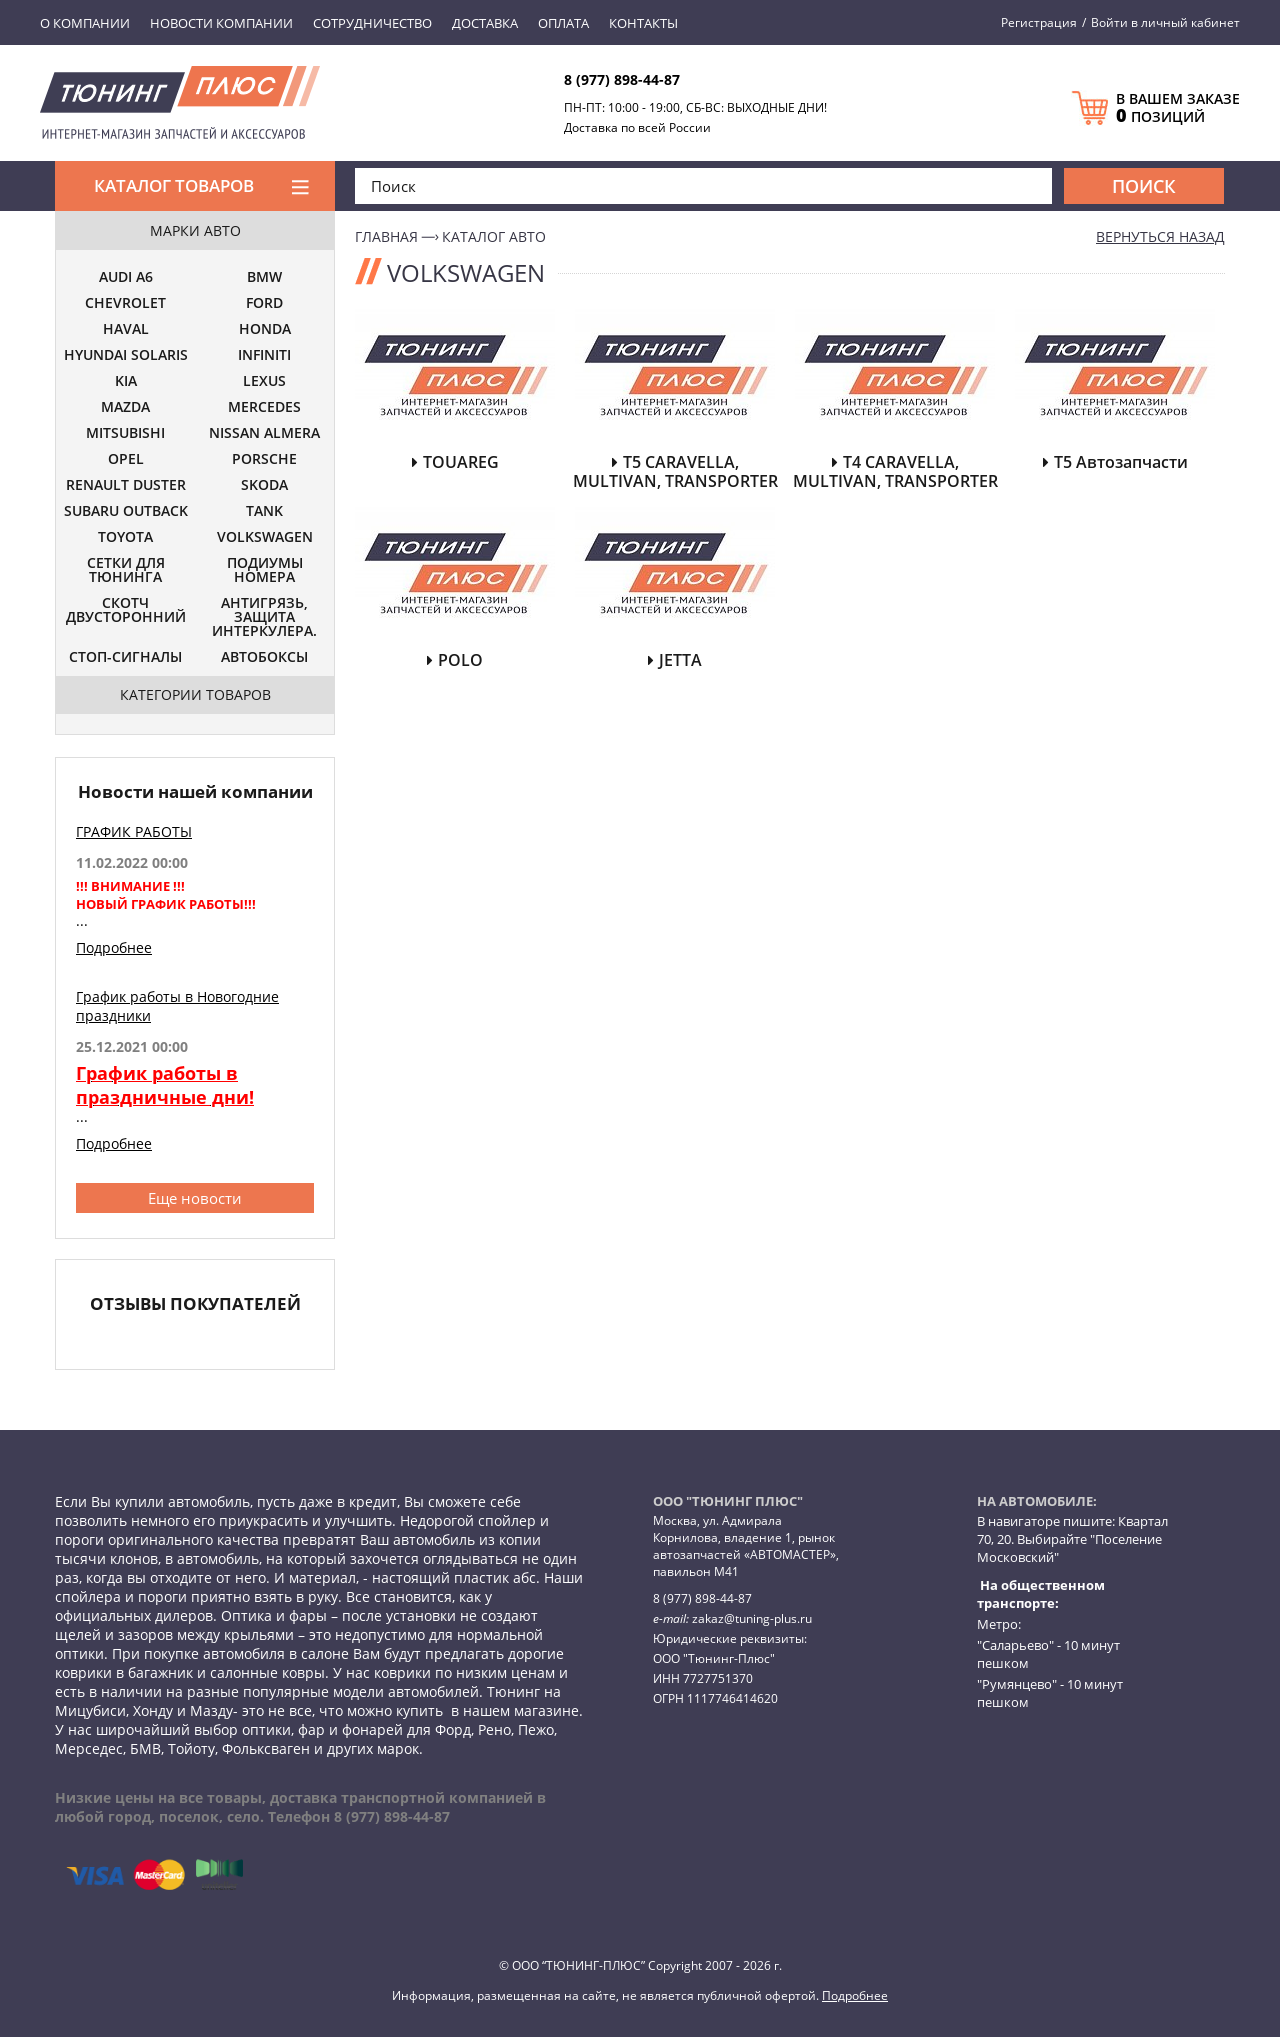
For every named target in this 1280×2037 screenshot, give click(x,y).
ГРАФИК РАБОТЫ (134, 831)
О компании (85, 23)
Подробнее (114, 947)
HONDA (265, 330)
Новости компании (221, 23)
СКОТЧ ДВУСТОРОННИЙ (126, 611)
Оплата (563, 23)
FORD (264, 304)
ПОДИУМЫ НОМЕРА (265, 571)
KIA (126, 382)
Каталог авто (494, 236)
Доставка (485, 23)
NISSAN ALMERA (264, 434)
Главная (386, 236)
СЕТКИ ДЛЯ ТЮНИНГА (126, 571)
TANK (264, 512)
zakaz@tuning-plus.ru (752, 1618)
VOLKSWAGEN (265, 538)
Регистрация (1039, 22)
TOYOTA (125, 538)
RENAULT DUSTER (126, 486)
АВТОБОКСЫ (264, 658)
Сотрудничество (372, 23)
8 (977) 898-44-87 (622, 79)
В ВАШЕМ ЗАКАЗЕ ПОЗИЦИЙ (1178, 108)
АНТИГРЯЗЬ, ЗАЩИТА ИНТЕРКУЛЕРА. (264, 618)
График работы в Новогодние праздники (177, 1006)
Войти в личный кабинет (1165, 22)
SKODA (264, 486)
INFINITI (264, 356)
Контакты (643, 23)
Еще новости (195, 1198)
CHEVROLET (125, 304)
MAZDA (125, 408)
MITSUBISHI (125, 434)
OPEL (126, 460)
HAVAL (126, 330)
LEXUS (264, 382)
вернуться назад (1160, 236)
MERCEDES (264, 408)
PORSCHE (264, 460)
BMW (264, 278)
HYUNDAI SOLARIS (126, 356)
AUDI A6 (126, 278)
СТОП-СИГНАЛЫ (125, 658)
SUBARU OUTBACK (126, 512)
